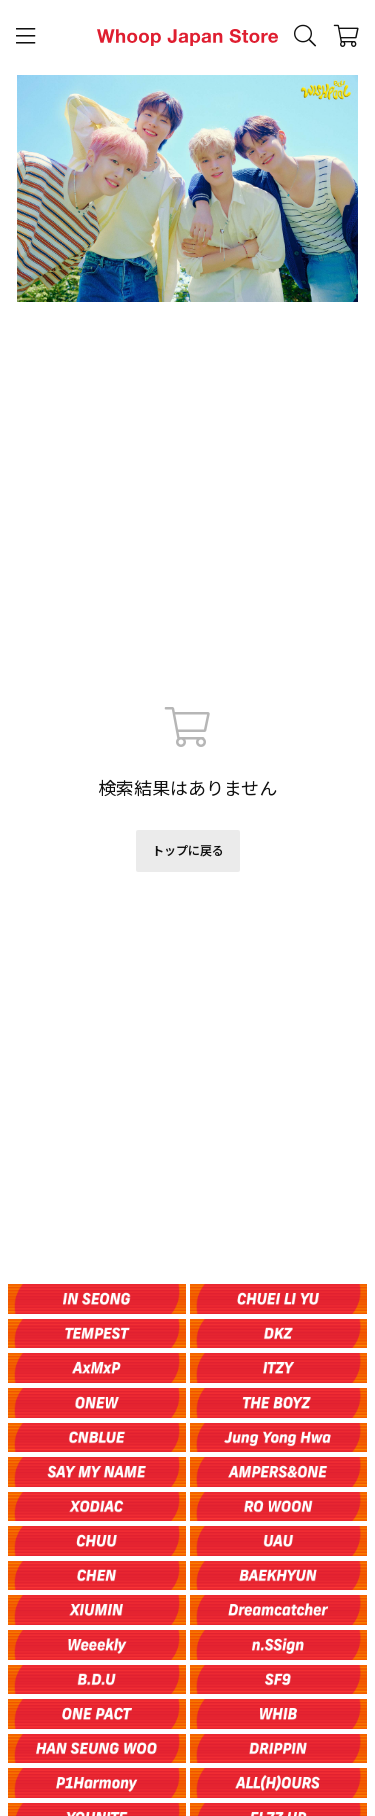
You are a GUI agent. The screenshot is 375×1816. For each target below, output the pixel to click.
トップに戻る (188, 850)
